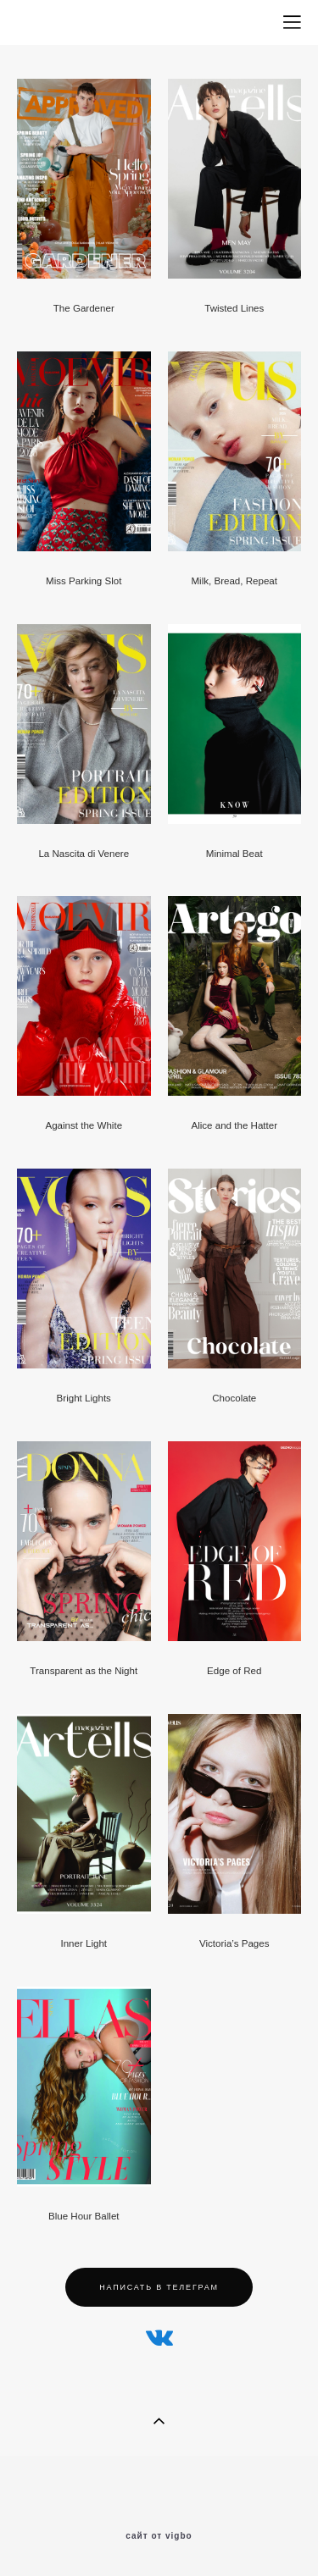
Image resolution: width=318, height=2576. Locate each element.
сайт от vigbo (159, 2536)
